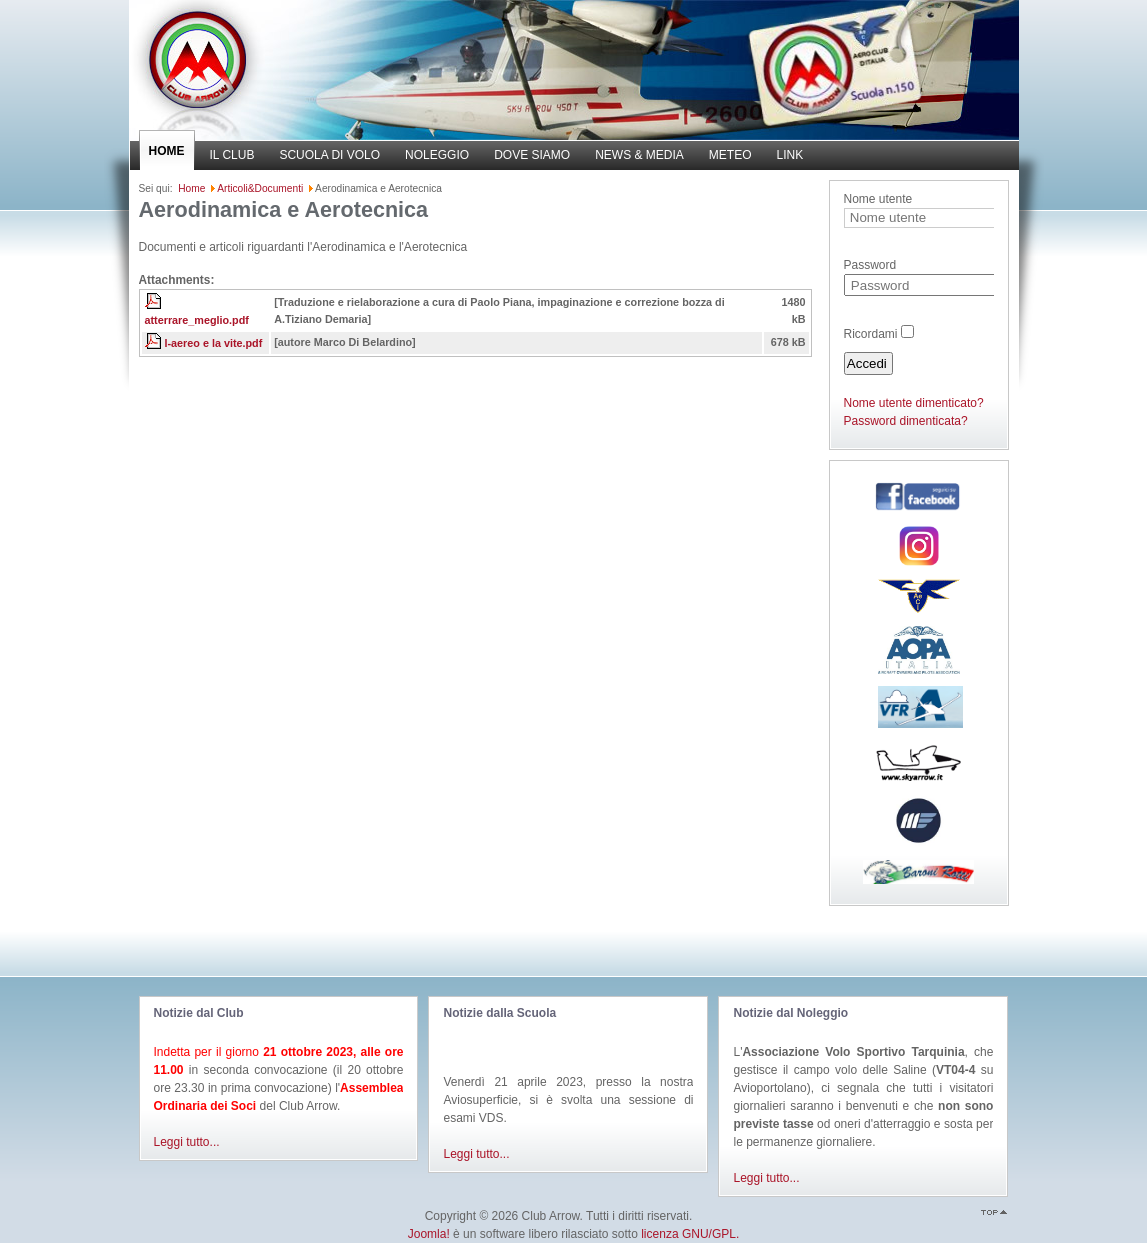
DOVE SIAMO (532, 155)
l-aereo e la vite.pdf (214, 343)
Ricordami (871, 334)
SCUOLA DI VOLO (329, 155)
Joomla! (429, 1234)
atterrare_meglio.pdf (197, 320)
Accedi (867, 363)
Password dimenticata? (906, 421)
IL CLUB (232, 155)
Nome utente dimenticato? (914, 403)
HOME (167, 151)
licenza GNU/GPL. (690, 1234)
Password (870, 265)
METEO (730, 155)
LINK (790, 155)
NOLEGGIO (437, 155)
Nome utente (878, 199)
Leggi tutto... (187, 1142)
